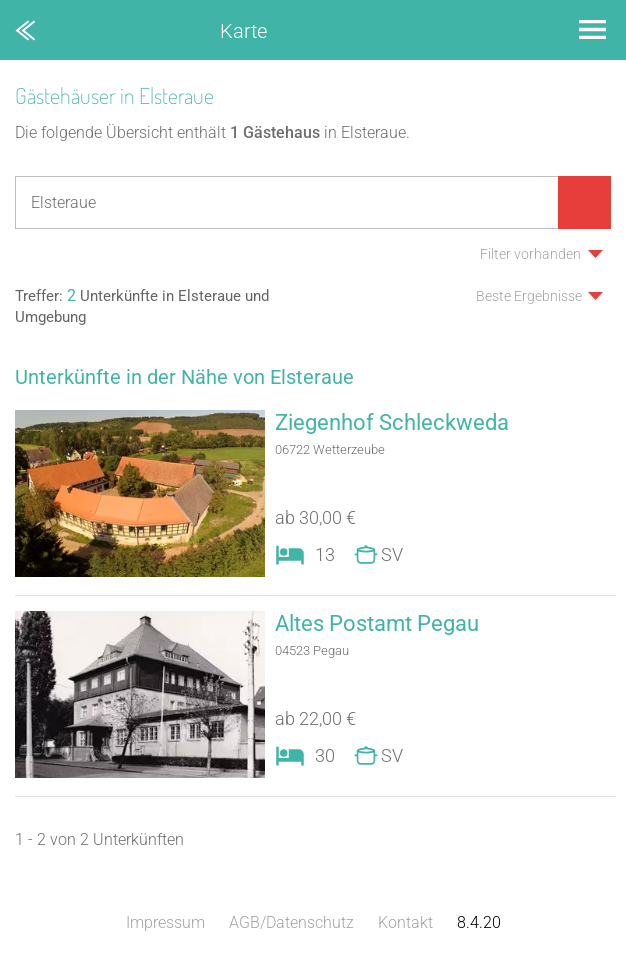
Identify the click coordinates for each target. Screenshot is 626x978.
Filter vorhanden (530, 254)
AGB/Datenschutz (291, 922)
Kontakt (405, 922)
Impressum (165, 922)
